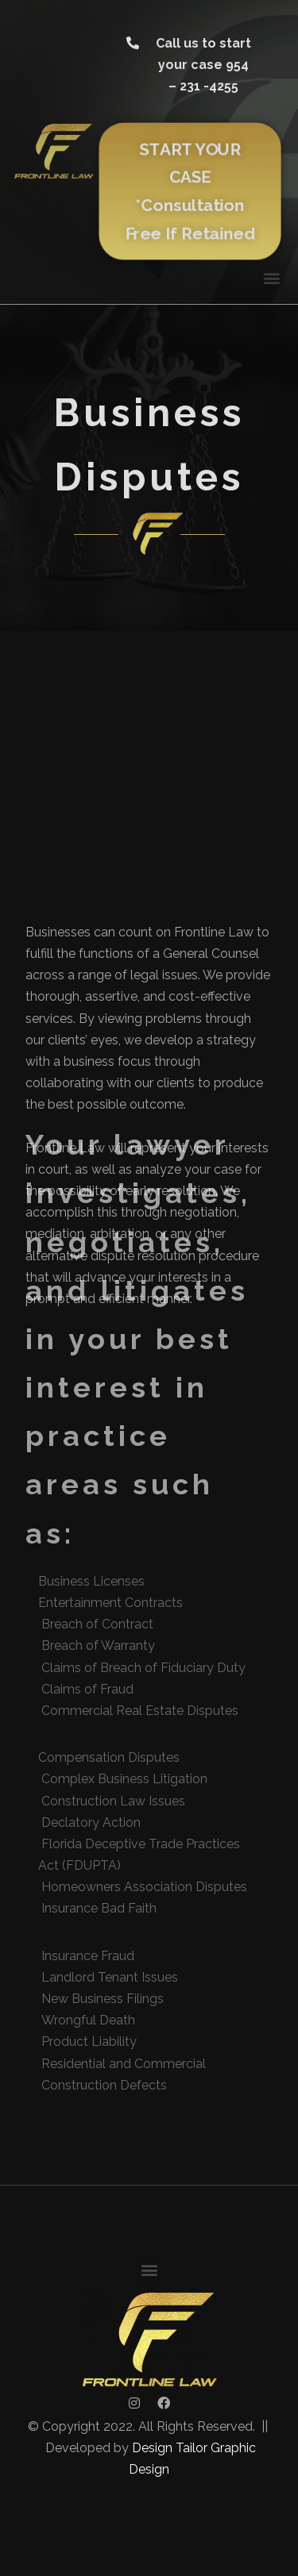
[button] (190, 65)
